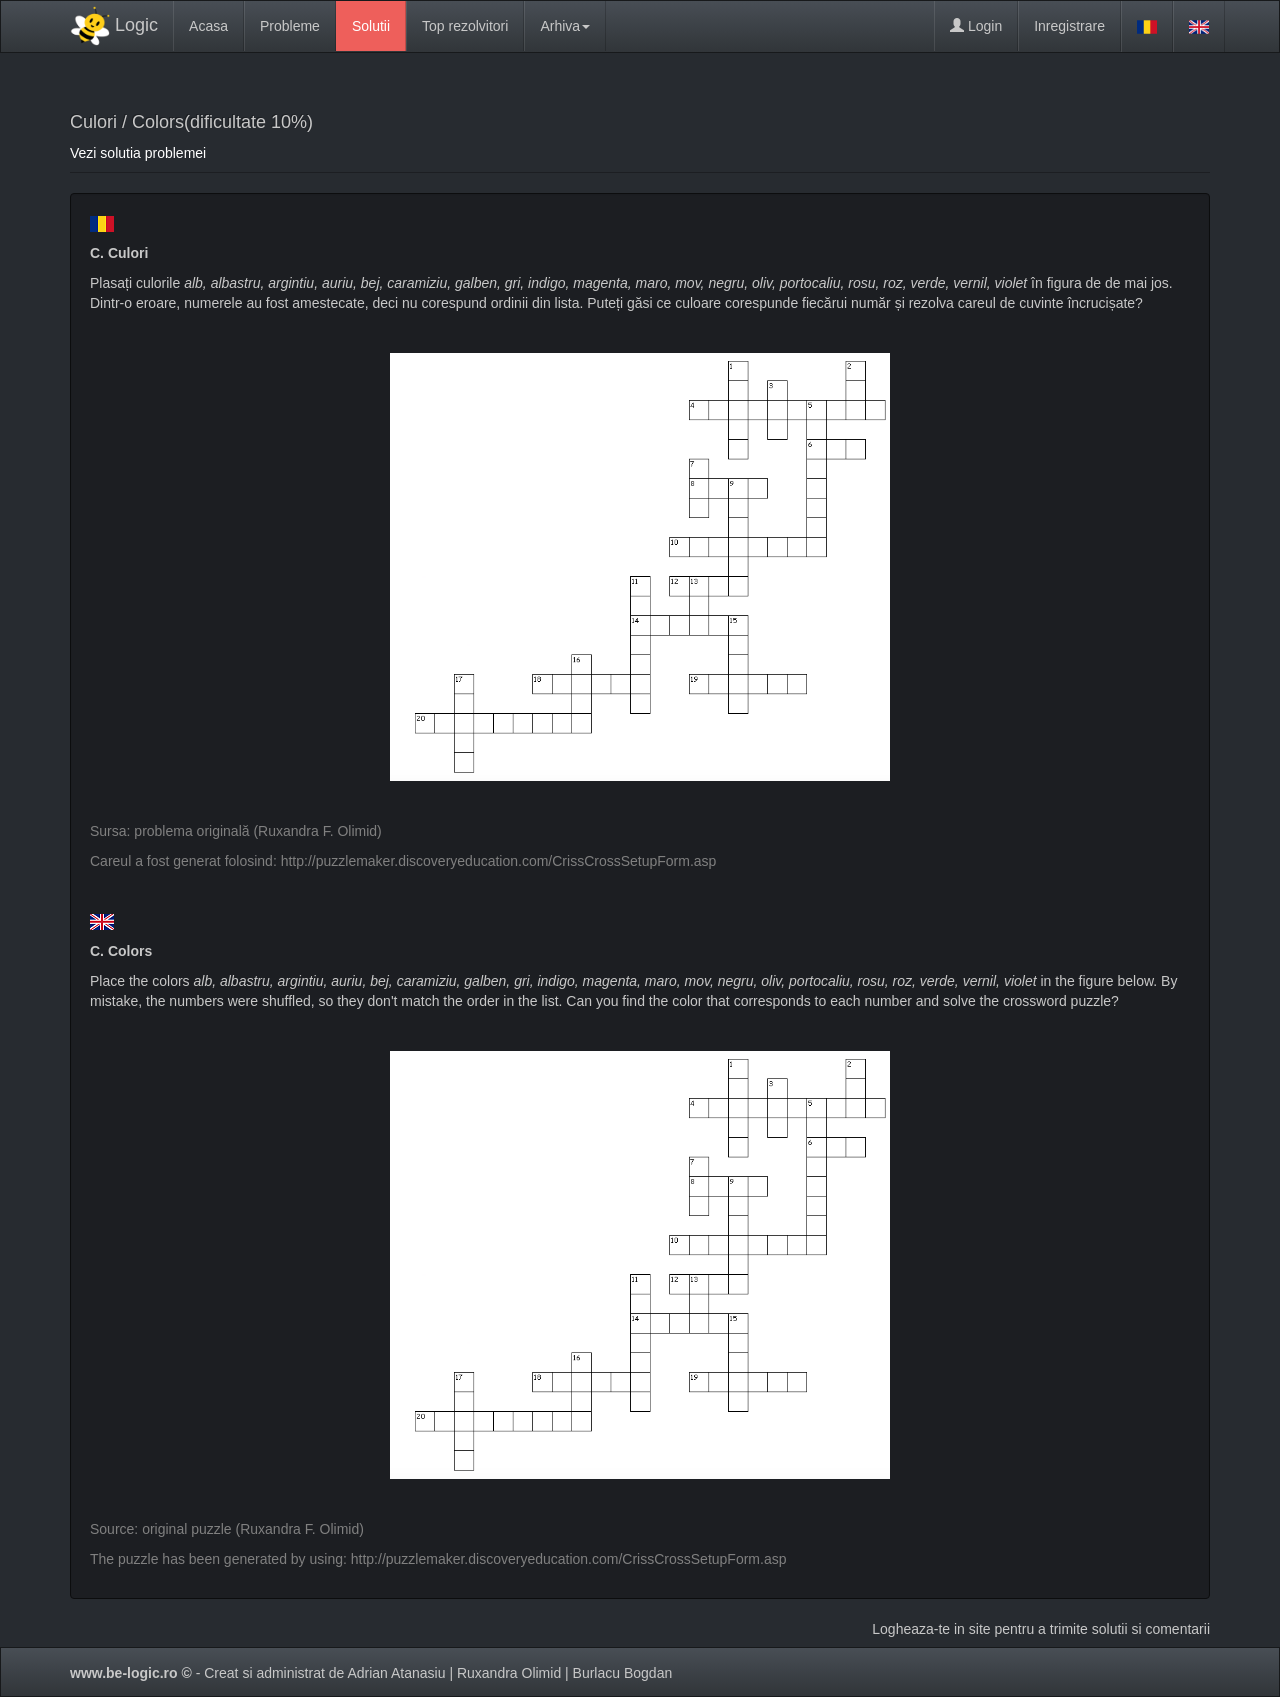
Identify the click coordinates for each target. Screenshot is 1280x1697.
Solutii (371, 26)
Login (976, 26)
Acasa (208, 26)
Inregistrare (1069, 26)
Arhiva (565, 26)
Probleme (290, 26)
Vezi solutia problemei (138, 153)
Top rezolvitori (465, 26)
